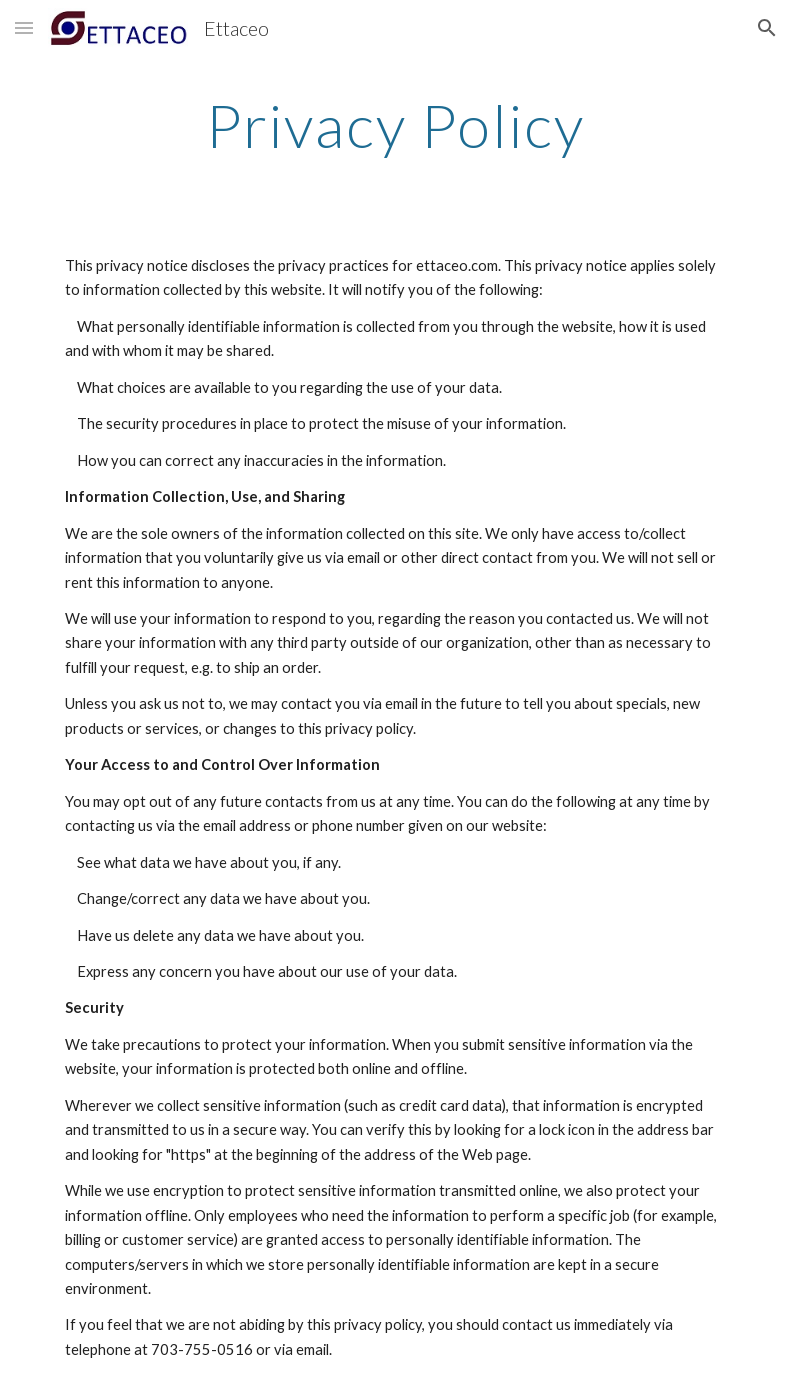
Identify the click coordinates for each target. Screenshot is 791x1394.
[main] (396, 125)
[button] (24, 27)
